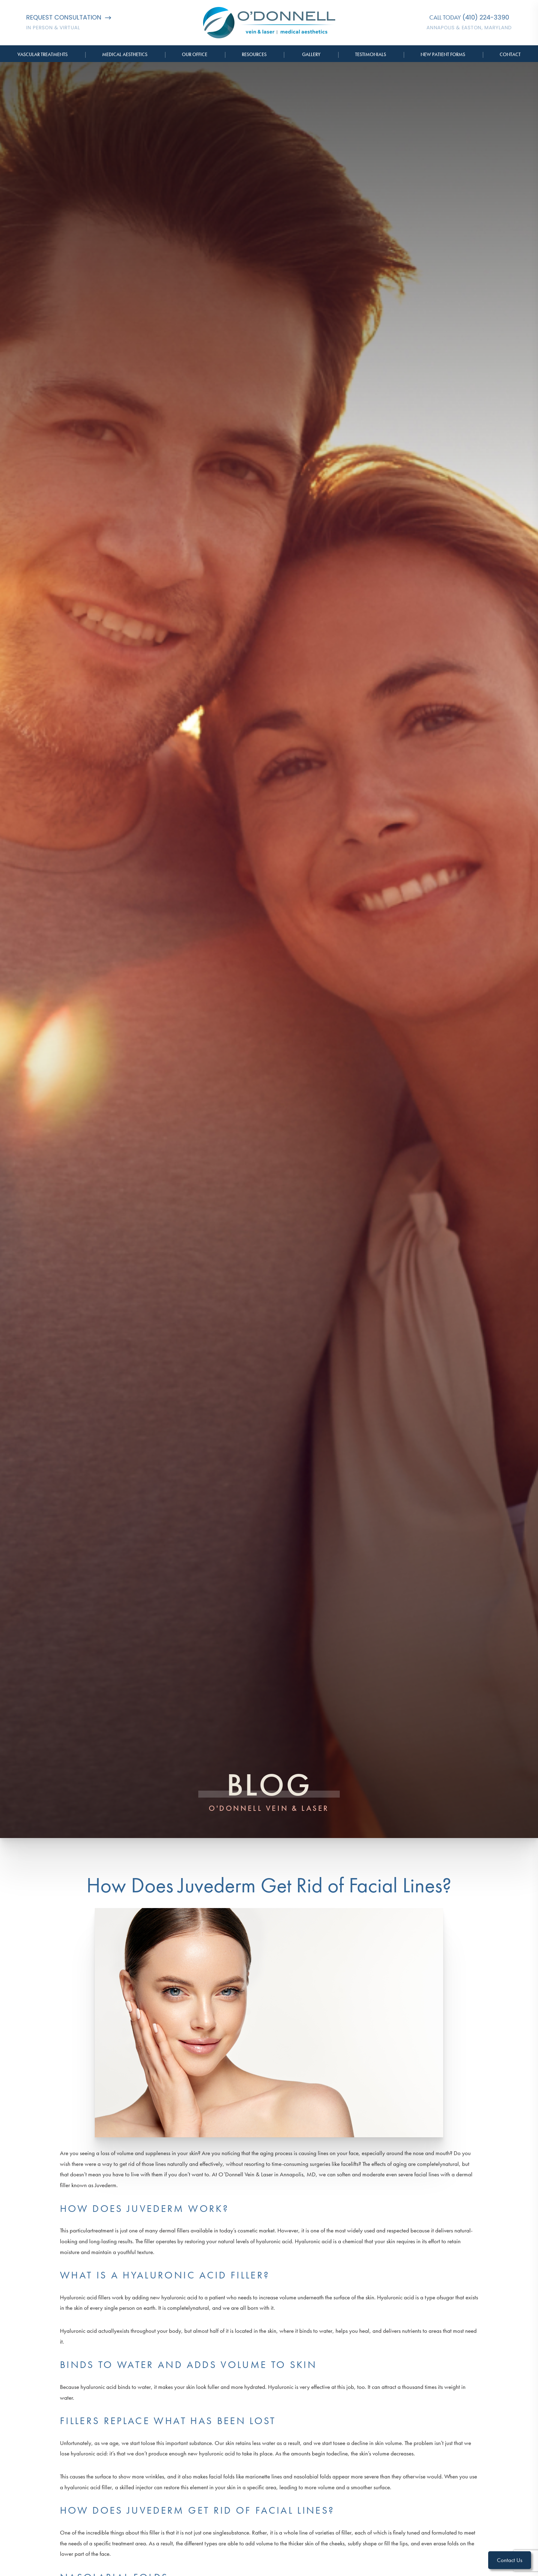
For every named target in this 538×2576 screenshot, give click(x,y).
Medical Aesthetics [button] (124, 54)
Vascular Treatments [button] (42, 54)
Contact (510, 54)
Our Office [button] (194, 54)
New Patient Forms (443, 54)
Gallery (311, 54)
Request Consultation (68, 17)
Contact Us (509, 2560)
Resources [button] (254, 54)
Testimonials (370, 54)
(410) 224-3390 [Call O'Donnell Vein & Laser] (485, 17)
